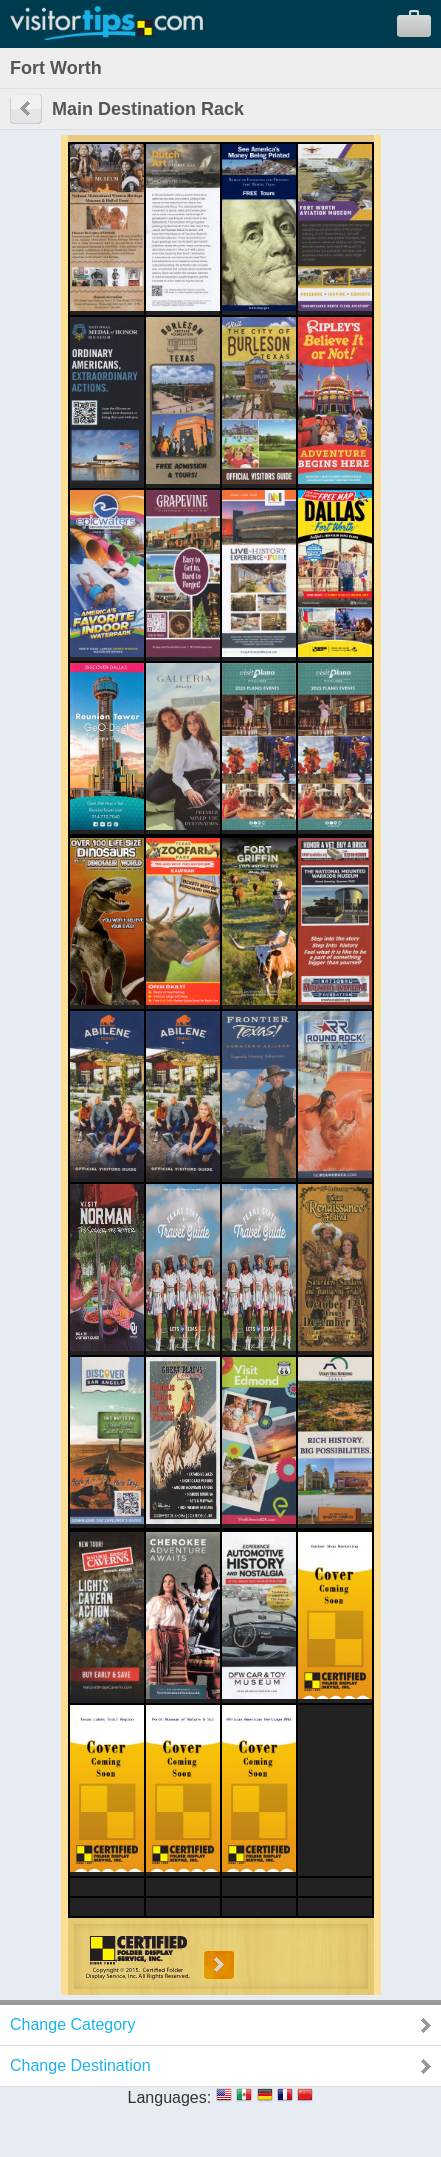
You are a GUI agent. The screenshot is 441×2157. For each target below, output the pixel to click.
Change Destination (80, 2065)
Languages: (170, 2097)
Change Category (72, 2024)
